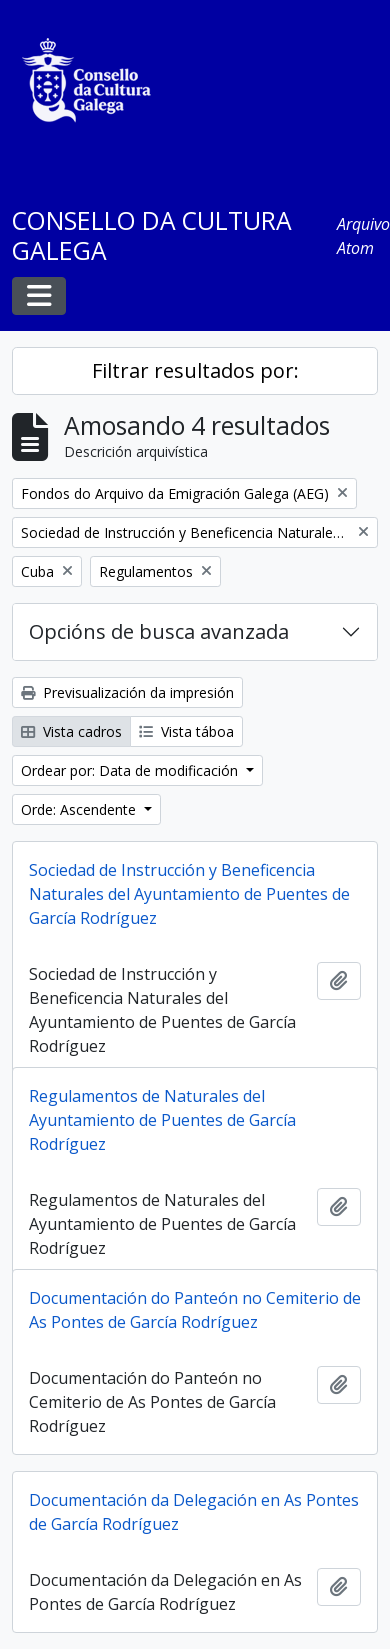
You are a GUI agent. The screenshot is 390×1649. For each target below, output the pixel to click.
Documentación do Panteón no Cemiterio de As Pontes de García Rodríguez (195, 1310)
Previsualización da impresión (127, 692)
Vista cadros (71, 731)
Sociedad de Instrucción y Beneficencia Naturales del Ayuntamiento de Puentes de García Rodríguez (189, 894)
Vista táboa (186, 731)
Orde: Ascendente (80, 809)
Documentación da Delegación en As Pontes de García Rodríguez (194, 1512)
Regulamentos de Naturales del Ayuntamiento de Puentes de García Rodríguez (162, 1120)
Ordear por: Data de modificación (131, 770)
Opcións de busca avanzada (159, 631)
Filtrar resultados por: (195, 370)
